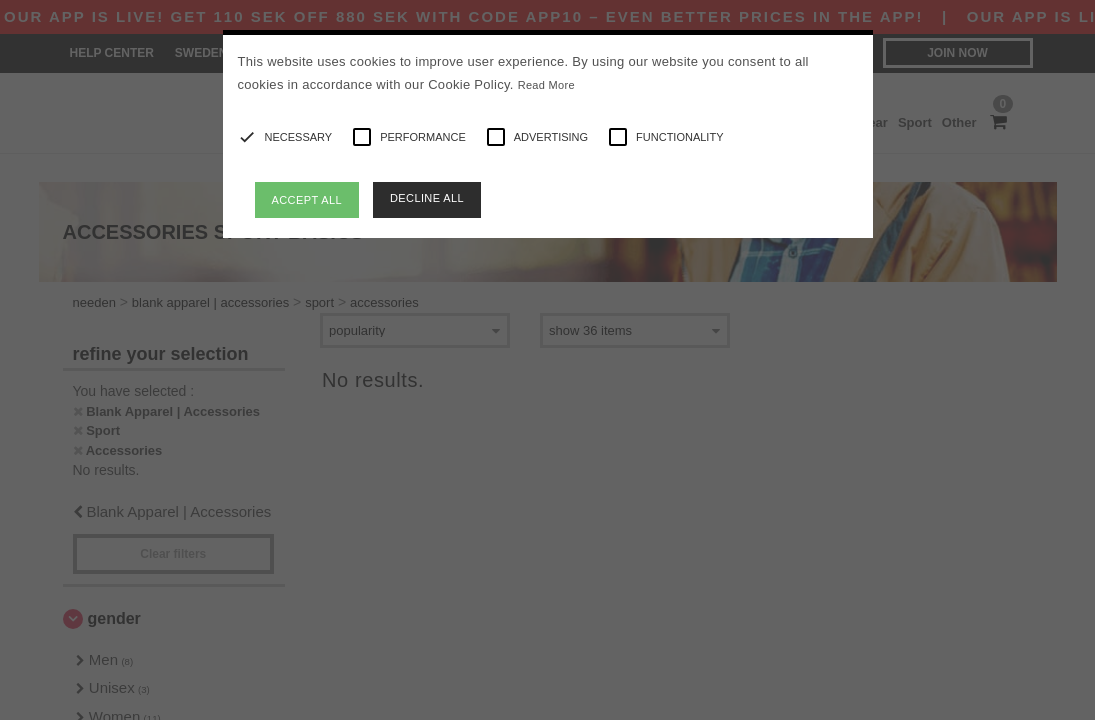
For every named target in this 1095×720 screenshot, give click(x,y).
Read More (546, 85)
